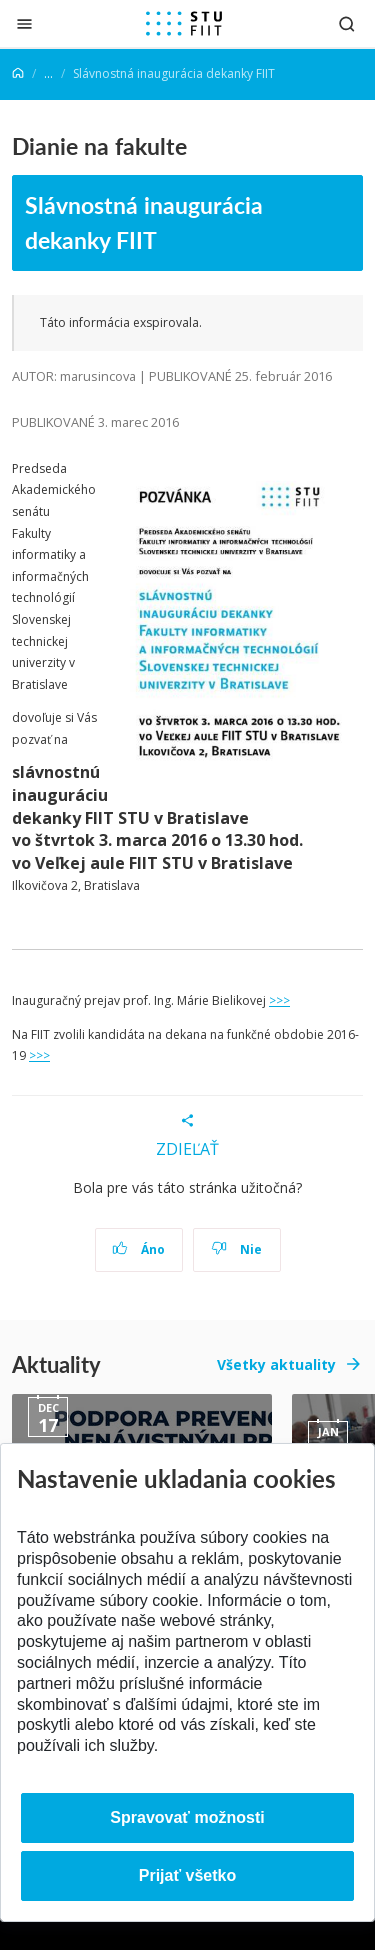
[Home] (18, 73)
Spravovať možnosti (187, 1817)
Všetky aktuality (276, 1364)
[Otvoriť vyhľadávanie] (347, 23)
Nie (236, 1249)
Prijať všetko (188, 1875)
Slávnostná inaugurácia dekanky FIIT (144, 222)
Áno (138, 1249)
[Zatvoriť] (24, 23)
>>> (279, 1000)
